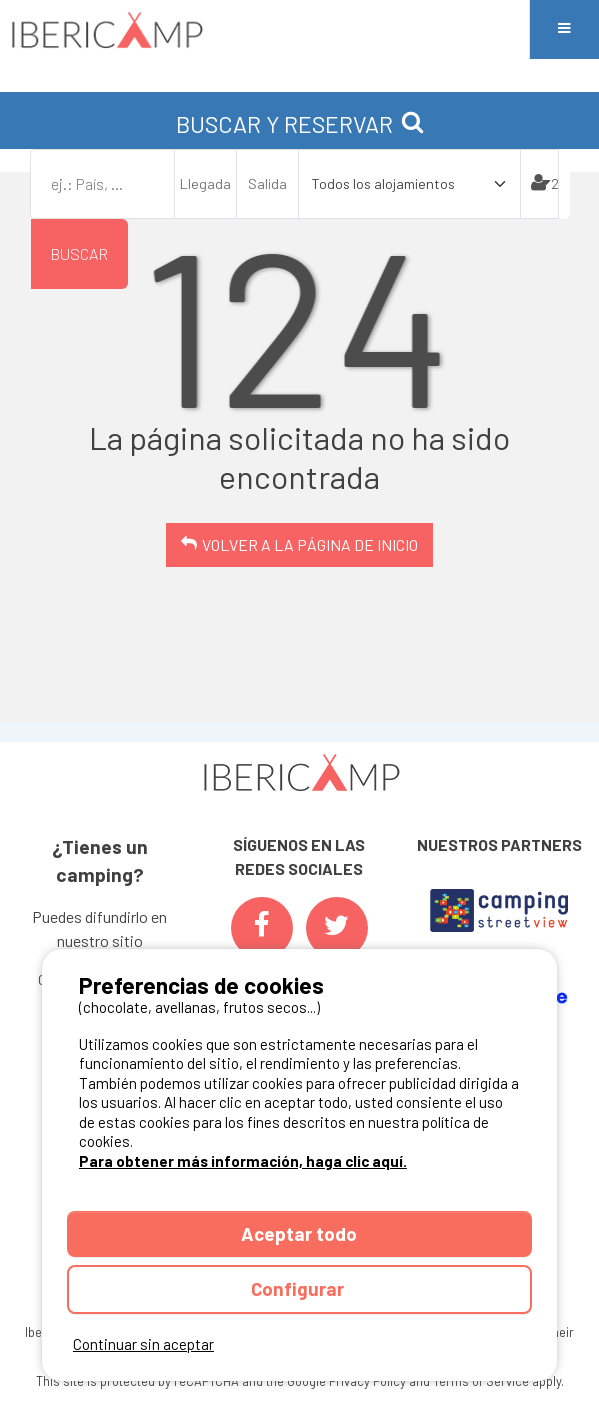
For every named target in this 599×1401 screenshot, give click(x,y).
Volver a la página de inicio (310, 544)
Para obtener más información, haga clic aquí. (243, 1161)
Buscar (79, 253)
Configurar (299, 1288)
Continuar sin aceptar (143, 1344)
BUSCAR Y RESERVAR (300, 124)
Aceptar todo (299, 1233)
